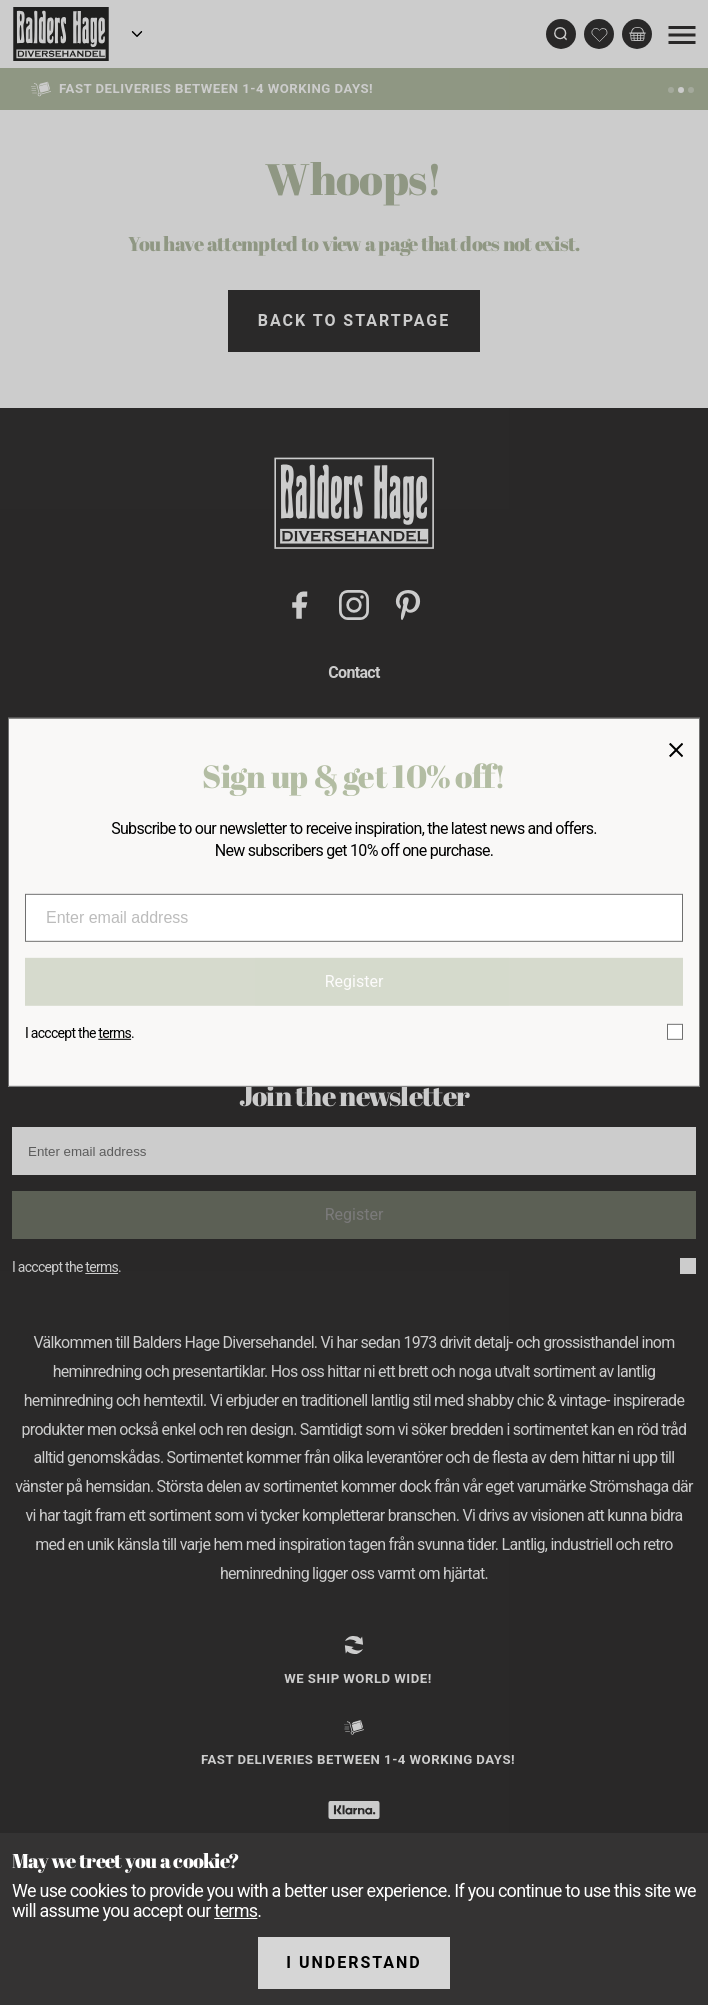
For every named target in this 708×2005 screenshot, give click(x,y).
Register (354, 981)
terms (235, 1910)
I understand (354, 1962)
